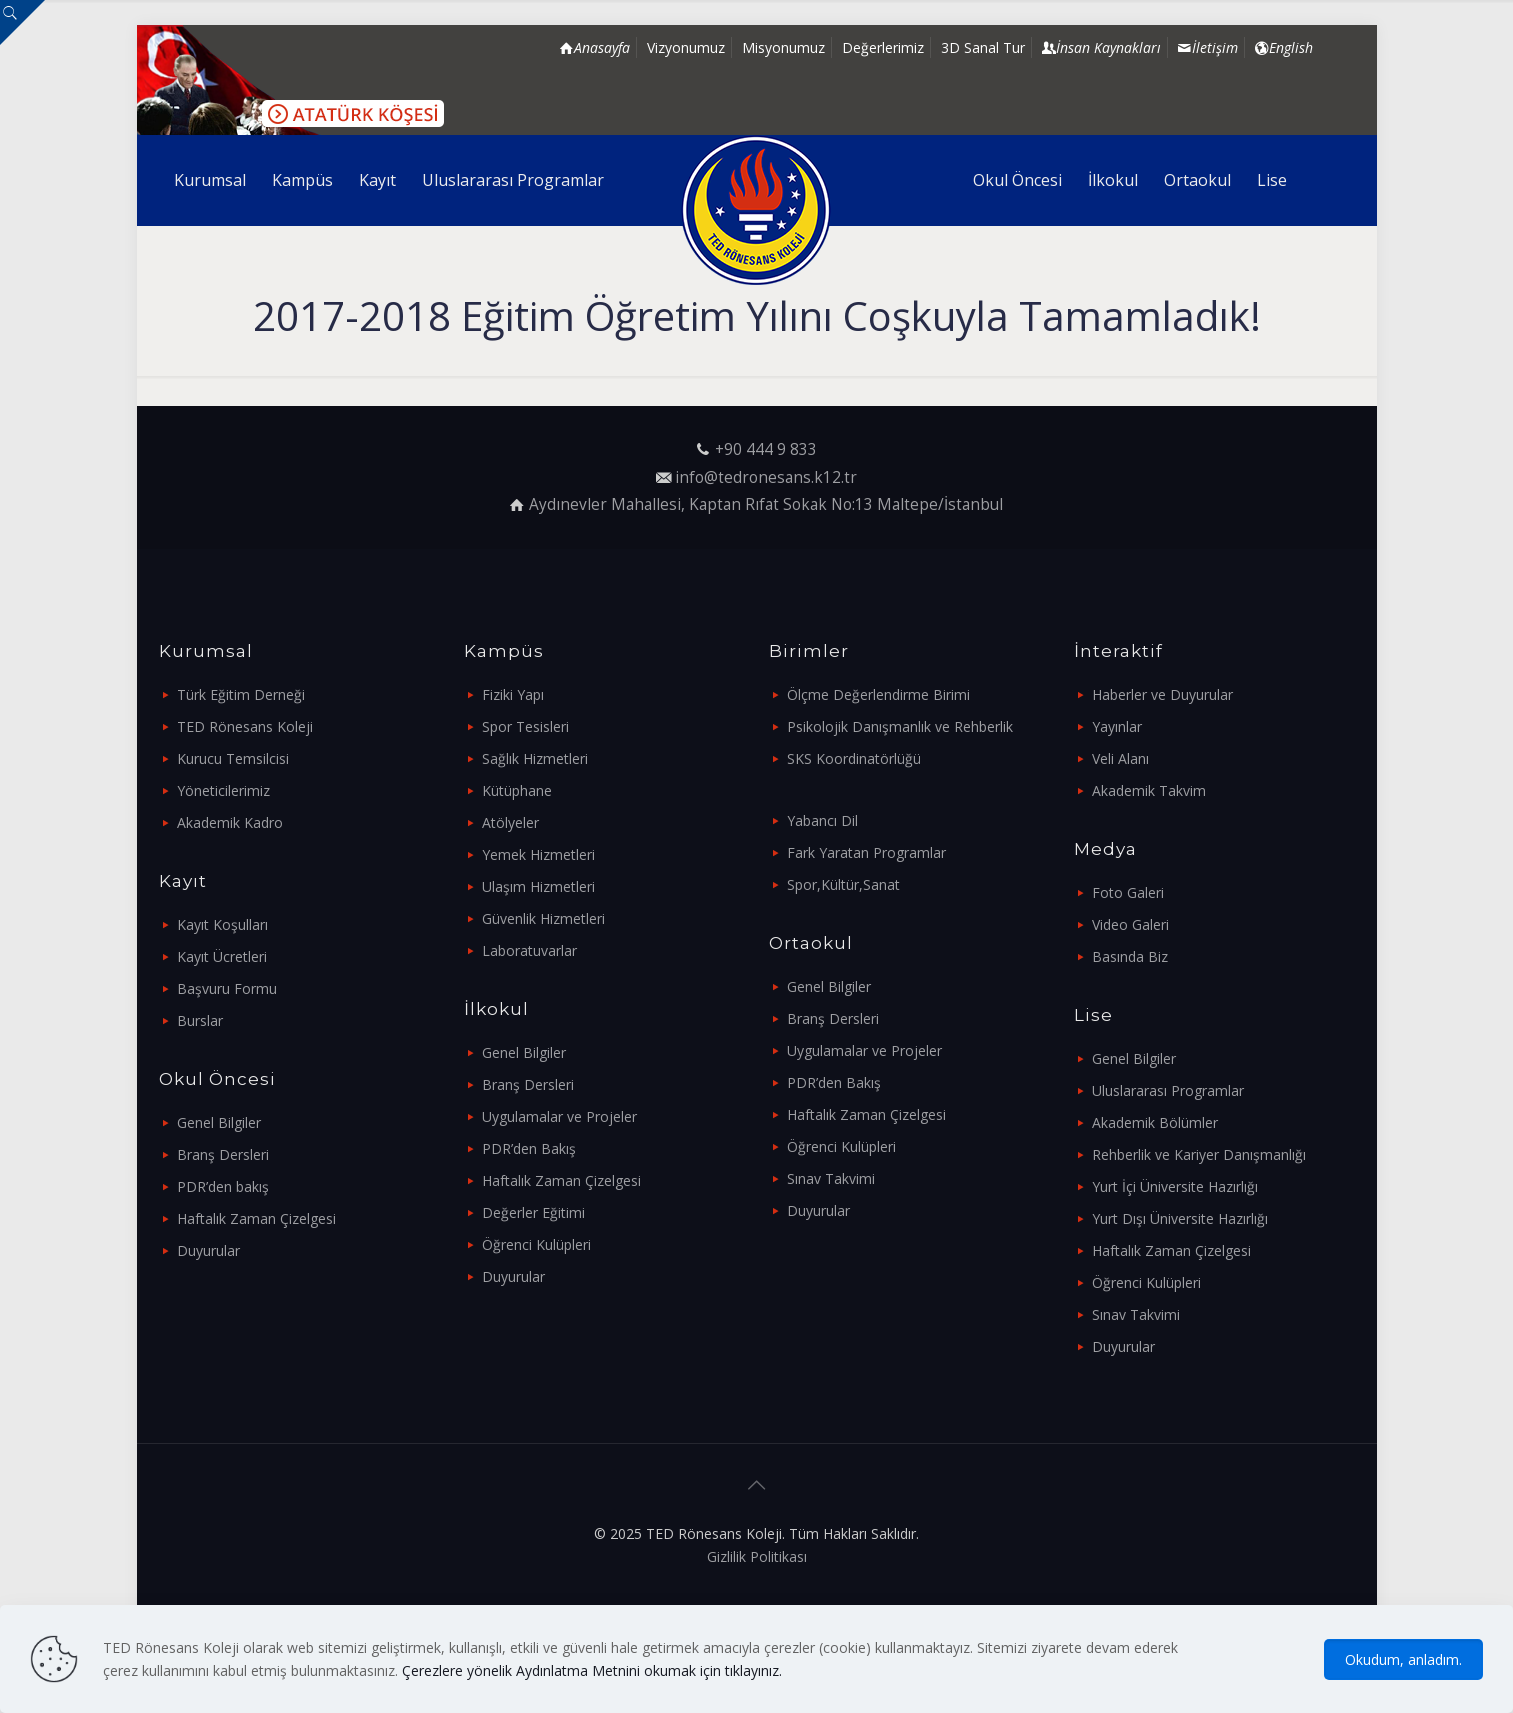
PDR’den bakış (223, 1186)
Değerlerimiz (883, 47)
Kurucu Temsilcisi (233, 758)
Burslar (200, 1020)
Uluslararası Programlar (1168, 1090)
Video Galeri (1130, 924)
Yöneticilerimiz (223, 790)
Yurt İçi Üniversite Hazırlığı (1175, 1186)
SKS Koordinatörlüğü (854, 758)
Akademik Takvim (1149, 790)
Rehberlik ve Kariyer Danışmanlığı (1199, 1154)
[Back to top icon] (757, 1485)
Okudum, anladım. (1403, 1659)
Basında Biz (1130, 956)
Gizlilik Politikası (757, 1556)
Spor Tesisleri (525, 726)
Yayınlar (1117, 726)
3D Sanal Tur (983, 47)
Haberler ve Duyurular (1162, 694)
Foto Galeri (1128, 892)
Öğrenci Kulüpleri (536, 1244)
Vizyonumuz (686, 47)
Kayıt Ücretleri (222, 956)
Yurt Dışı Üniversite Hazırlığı (1180, 1218)
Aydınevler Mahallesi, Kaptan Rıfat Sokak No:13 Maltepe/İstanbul (766, 504)
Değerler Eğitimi (533, 1212)
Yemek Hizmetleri (538, 854)
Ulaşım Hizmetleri (538, 886)
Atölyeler (510, 822)
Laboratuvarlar (529, 950)
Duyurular (208, 1250)
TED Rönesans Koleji (245, 726)
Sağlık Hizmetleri (535, 758)
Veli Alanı (1120, 758)
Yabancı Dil (822, 820)
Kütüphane (517, 790)
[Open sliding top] (22, 22)
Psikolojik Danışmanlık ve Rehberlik (900, 726)
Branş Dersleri (223, 1154)
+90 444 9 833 (766, 449)
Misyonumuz (783, 47)
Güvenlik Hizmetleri (543, 918)
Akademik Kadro (230, 822)
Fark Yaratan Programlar (866, 852)
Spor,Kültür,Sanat (843, 884)
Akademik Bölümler (1155, 1122)
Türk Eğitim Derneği (241, 694)
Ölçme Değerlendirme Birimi (878, 694)
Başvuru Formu (227, 988)
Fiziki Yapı (513, 694)
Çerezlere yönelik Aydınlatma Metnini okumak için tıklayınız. (592, 1670)
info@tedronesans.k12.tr (766, 477)
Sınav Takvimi (831, 1178)
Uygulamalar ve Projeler (559, 1116)
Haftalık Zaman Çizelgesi (256, 1218)
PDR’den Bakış (529, 1148)
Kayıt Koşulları (222, 924)
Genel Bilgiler (219, 1122)
